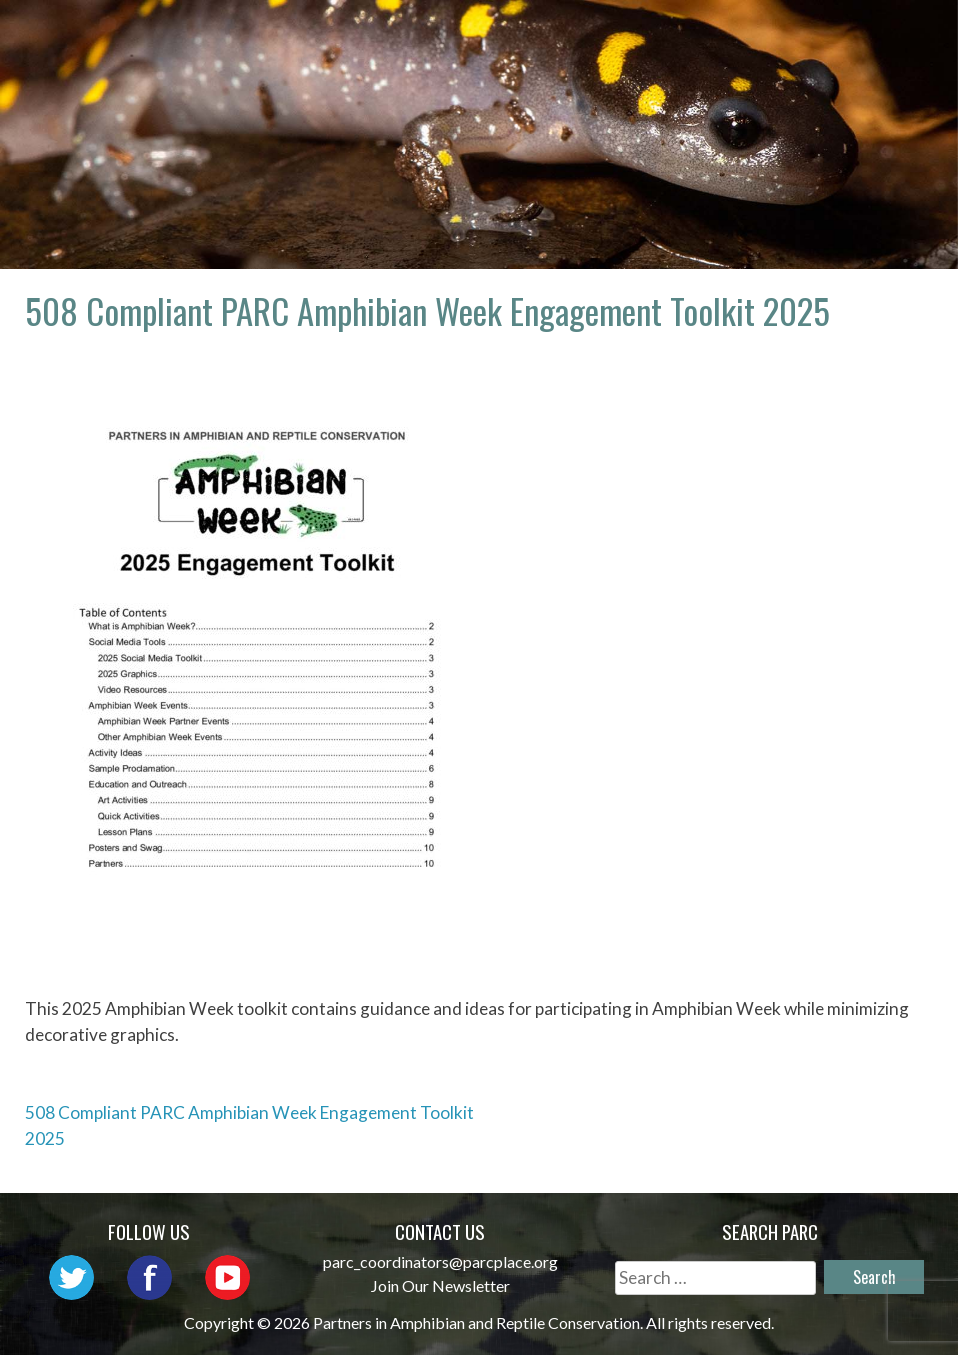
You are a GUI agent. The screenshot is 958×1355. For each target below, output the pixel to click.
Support (873, 64)
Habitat (647, 64)
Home (344, 35)
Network (594, 35)
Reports (759, 64)
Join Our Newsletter (440, 1285)
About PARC (459, 35)
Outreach (720, 35)
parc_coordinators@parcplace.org (440, 1261)
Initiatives (858, 35)
